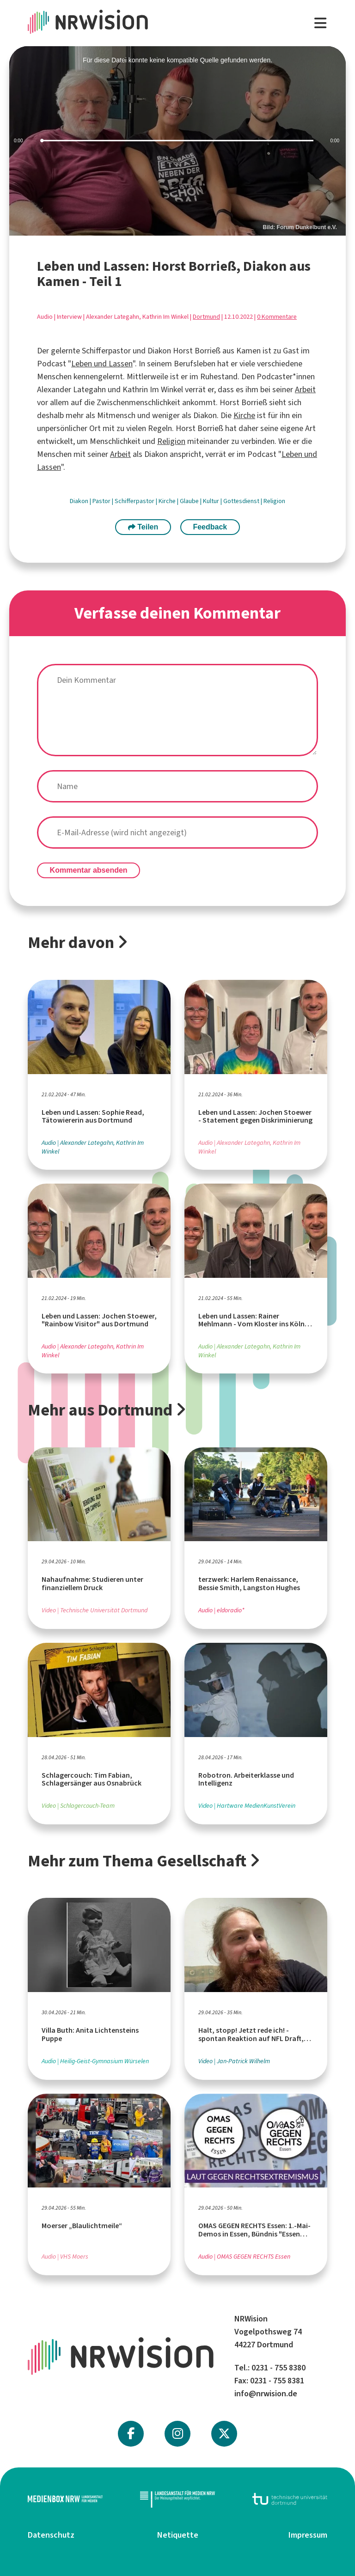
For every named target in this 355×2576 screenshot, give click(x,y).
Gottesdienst (242, 501)
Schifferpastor (135, 501)
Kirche (244, 415)
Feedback (210, 527)
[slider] (177, 140)
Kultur (211, 501)
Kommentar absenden (89, 870)
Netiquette (177, 2534)
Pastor (102, 501)
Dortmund (206, 316)
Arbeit (305, 389)
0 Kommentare (277, 316)
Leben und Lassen (102, 363)
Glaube (190, 501)
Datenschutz (51, 2534)
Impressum (307, 2534)
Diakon (80, 501)
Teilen (143, 527)
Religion (171, 441)
